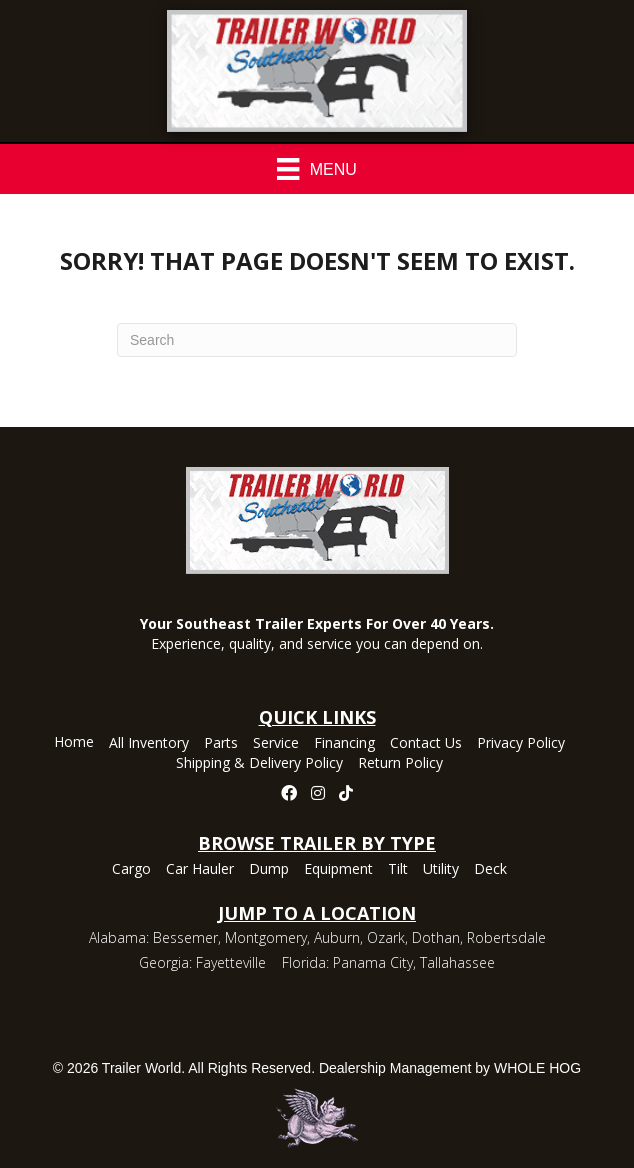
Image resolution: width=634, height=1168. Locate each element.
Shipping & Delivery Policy (259, 764)
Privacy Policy (521, 744)
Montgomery (266, 937)
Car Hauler (200, 870)
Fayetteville (231, 962)
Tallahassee (457, 962)
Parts (221, 744)
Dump (269, 870)
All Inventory (149, 744)
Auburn (337, 937)
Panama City (373, 962)
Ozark (386, 937)
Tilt (398, 870)
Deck (490, 870)
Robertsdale (506, 937)
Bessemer (185, 937)
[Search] (317, 340)
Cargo (131, 870)
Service (276, 744)
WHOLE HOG (537, 1068)
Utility (441, 870)
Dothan (436, 937)
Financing (344, 744)
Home (74, 743)
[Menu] (317, 169)
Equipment (338, 870)
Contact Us (426, 744)
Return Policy (400, 764)
